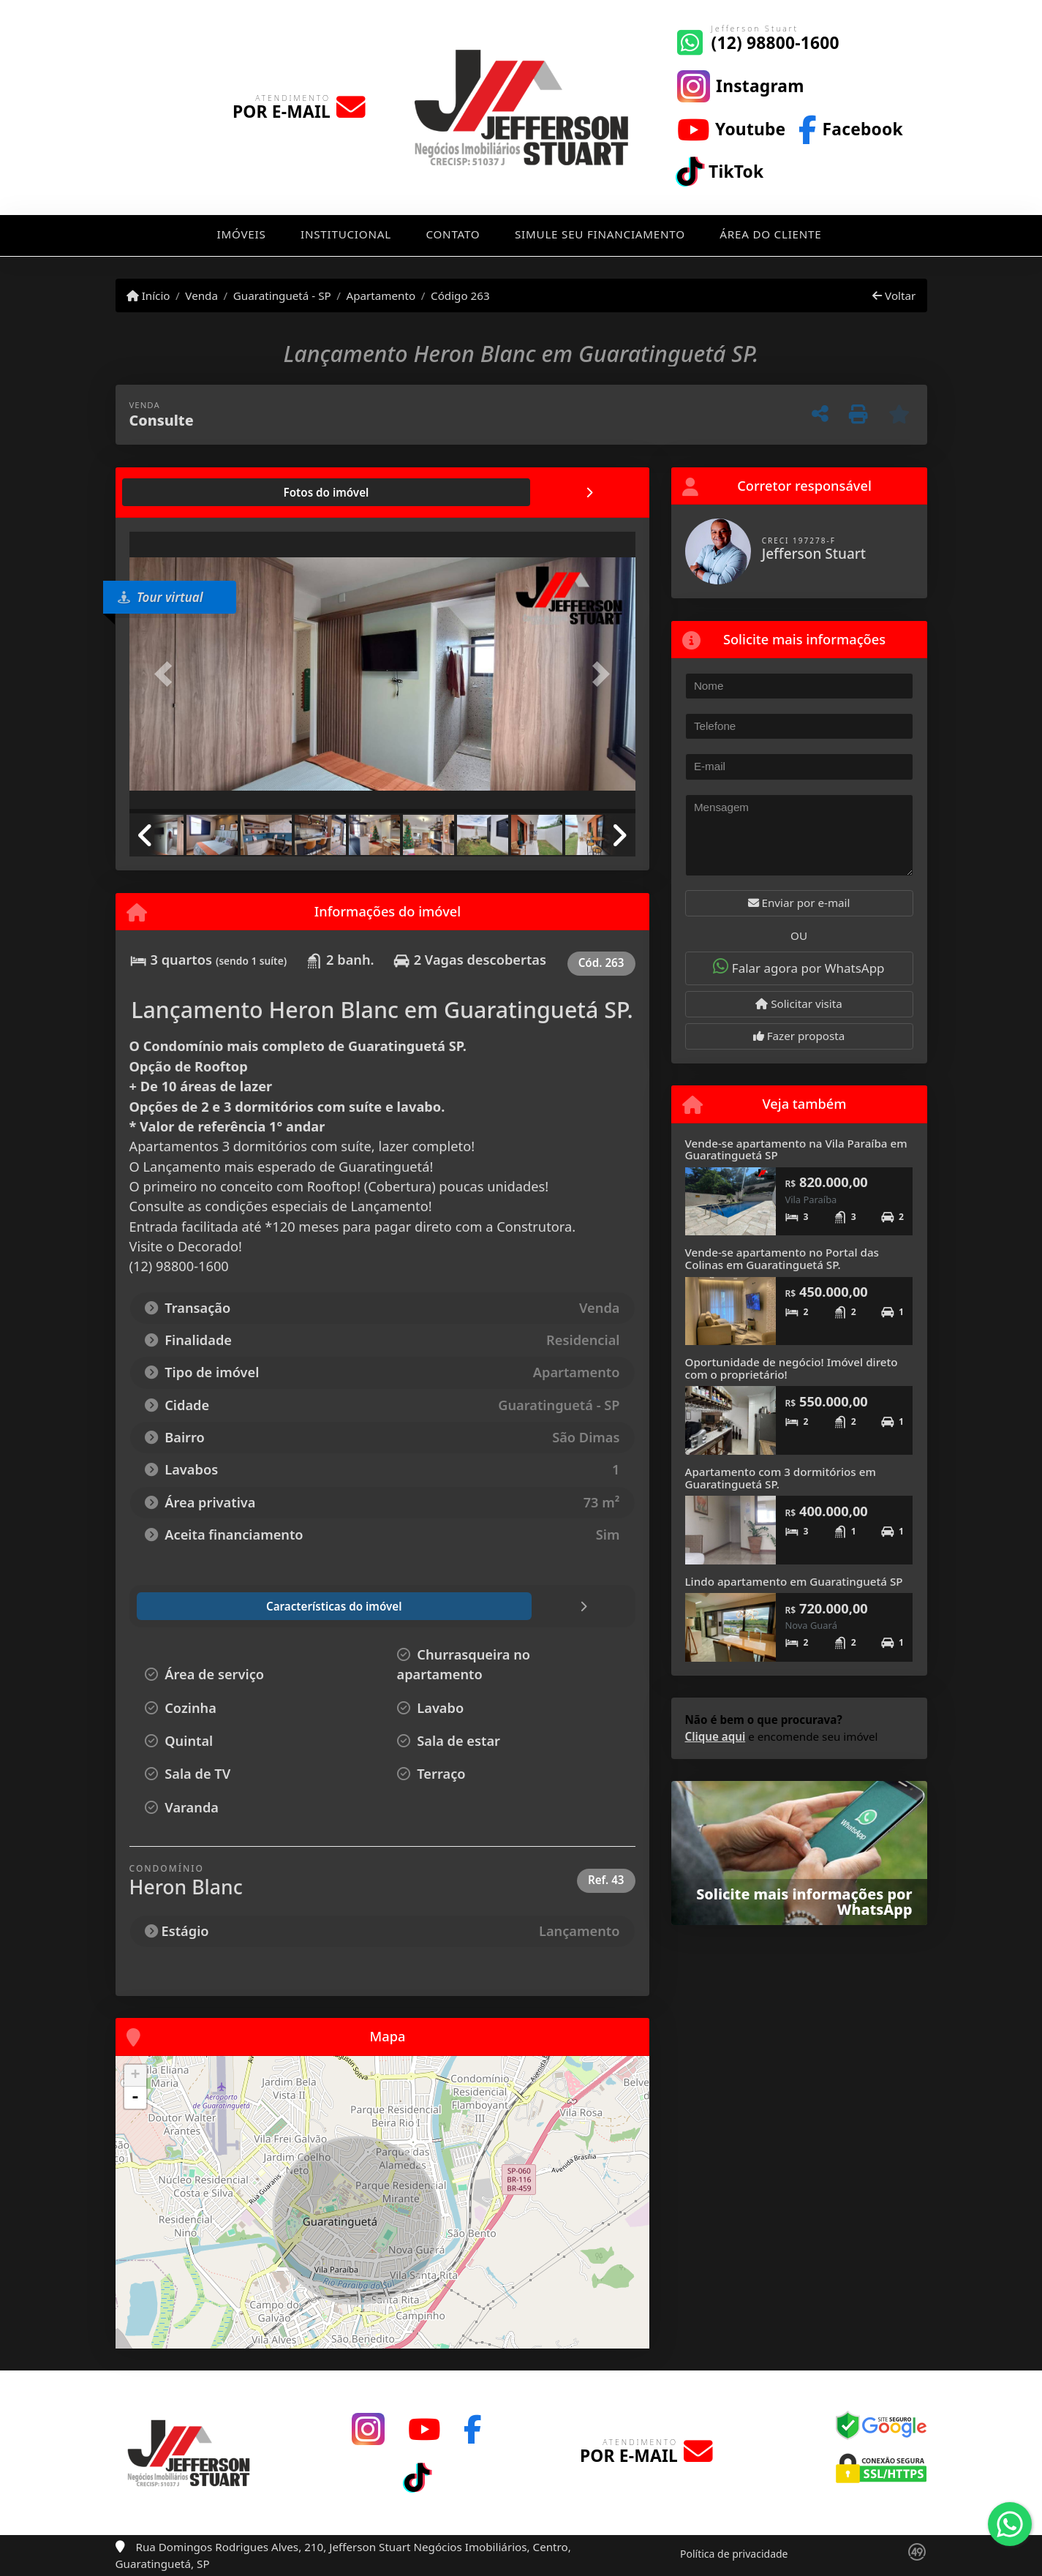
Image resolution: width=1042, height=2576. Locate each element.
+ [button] (135, 2076)
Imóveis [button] (240, 234)
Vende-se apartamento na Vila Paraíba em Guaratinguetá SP (796, 1149)
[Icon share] (741, 85)
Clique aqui (715, 1736)
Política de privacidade (734, 2554)
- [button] (135, 2098)
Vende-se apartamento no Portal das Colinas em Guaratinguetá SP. (782, 1258)
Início (148, 295)
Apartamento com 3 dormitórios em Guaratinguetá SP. (780, 1477)
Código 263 (460, 295)
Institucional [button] (346, 234)
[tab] (176, 492)
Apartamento (381, 295)
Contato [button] (453, 234)
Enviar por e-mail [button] (799, 902)
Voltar (893, 295)
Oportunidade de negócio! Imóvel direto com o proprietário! (791, 1368)
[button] (167, 674)
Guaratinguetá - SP (282, 295)
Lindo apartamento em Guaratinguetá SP (794, 1581)
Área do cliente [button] (770, 234)
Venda (201, 295)
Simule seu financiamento (600, 234)
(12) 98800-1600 (775, 42)
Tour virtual (160, 597)
